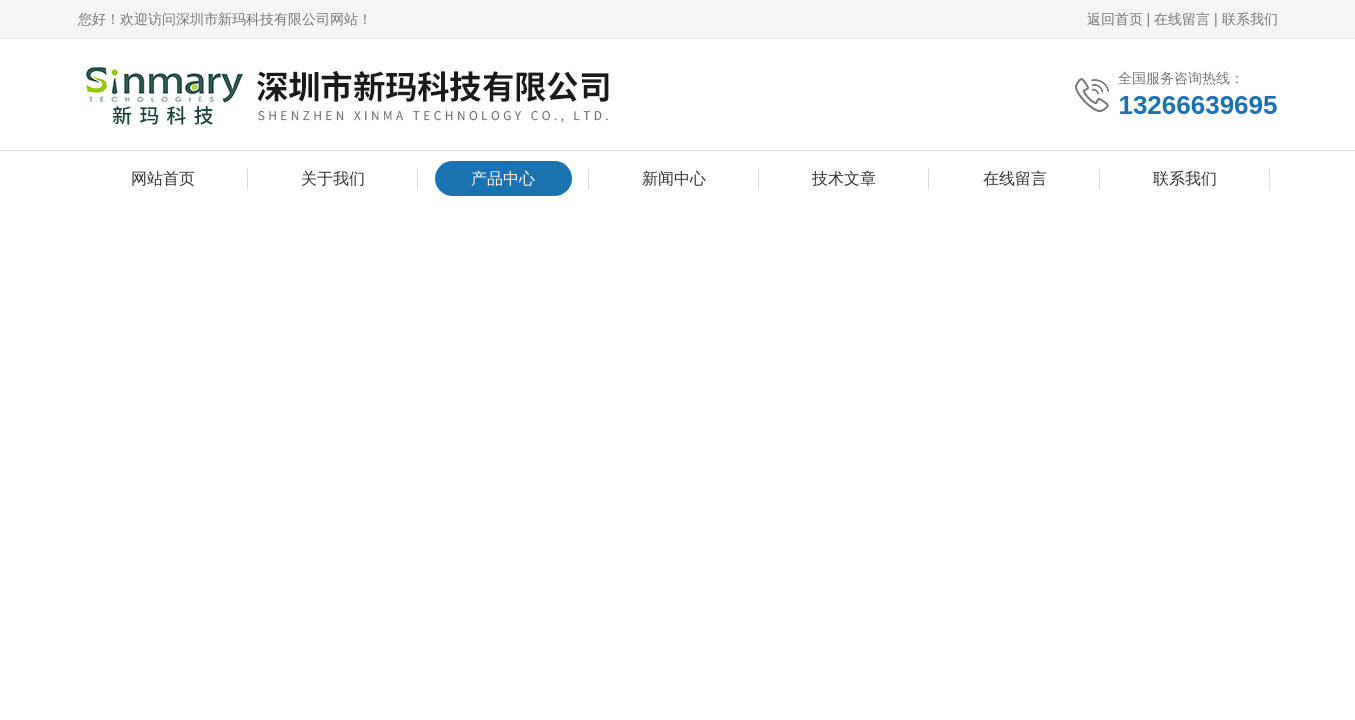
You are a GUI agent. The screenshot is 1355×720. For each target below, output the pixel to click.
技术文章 (844, 178)
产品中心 (503, 178)
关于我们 (333, 178)
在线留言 (1182, 19)
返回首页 (1115, 19)
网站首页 (163, 178)
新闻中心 (674, 178)
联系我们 (1250, 19)
